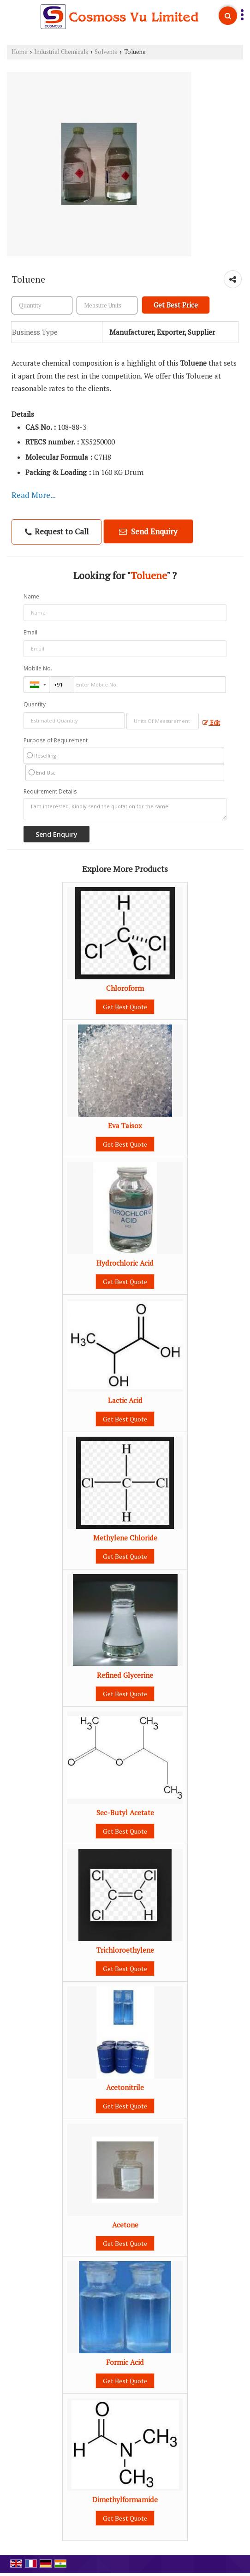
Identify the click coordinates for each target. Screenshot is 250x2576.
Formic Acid (125, 2362)
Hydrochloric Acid (125, 1262)
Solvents (106, 52)
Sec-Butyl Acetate (125, 1812)
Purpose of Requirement (56, 740)
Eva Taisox (125, 1125)
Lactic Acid (125, 1400)
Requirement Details (50, 791)
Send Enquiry (148, 531)
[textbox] (107, 305)
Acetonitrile (125, 2087)
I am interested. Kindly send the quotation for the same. (125, 809)
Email (30, 632)
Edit (211, 723)
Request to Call (57, 531)
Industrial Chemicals (61, 52)
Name (31, 596)
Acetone (125, 2224)
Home (20, 52)
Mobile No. (38, 668)
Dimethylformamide (125, 2499)
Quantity (35, 704)
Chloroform (125, 988)
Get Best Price (176, 304)
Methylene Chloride (125, 1537)
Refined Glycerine (125, 1675)
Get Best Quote (125, 1006)
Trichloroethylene (125, 1949)
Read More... (34, 495)
